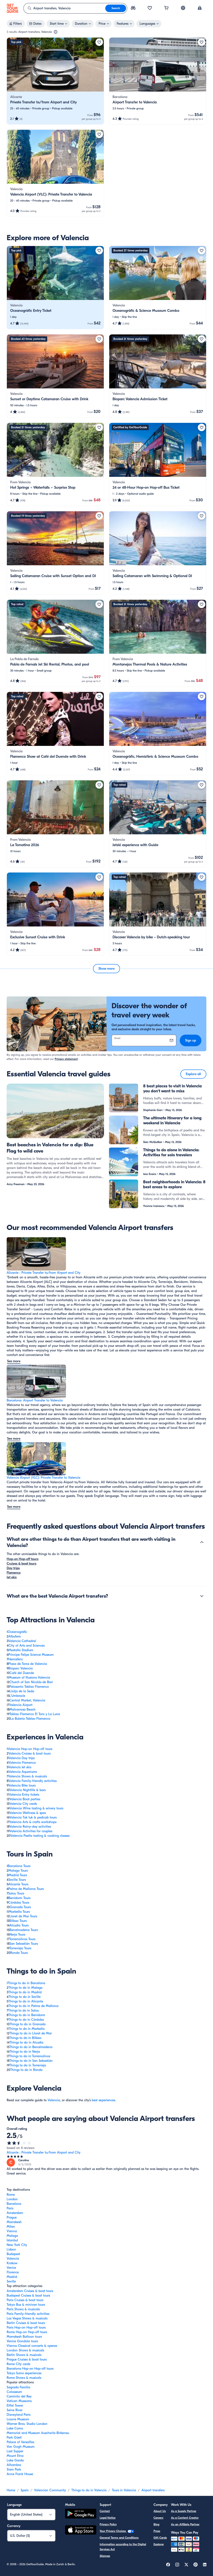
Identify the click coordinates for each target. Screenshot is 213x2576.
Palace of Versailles (20, 2442)
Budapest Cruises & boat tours (28, 2295)
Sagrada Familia (18, 2387)
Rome (11, 2195)
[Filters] (16, 23)
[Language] (183, 8)
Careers (158, 2518)
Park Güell (14, 2437)
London (12, 2199)
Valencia (54, 2100)
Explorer (159, 2544)
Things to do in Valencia (88, 2490)
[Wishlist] (149, 8)
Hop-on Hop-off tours (22, 1559)
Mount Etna (15, 2456)
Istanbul (12, 2240)
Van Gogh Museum (21, 2447)
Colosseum (14, 2392)
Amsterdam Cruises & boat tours (30, 2291)
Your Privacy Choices (117, 2531)
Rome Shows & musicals (24, 2378)
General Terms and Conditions (119, 2537)
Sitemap (105, 2556)
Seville (11, 2281)
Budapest (13, 2254)
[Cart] (166, 8)
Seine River (14, 2410)
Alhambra (14, 2465)
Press (157, 2531)
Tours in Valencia (124, 2490)
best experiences (103, 2100)
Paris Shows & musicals (23, 2309)
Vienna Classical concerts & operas (32, 2346)
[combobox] (64, 8)
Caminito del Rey (19, 2396)
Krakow (12, 2263)
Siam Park (14, 2469)
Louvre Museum (18, 2419)
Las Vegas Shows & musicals (27, 2318)
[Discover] (133, 8)
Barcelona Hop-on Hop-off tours (30, 2368)
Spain (25, 2490)
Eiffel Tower (15, 2405)
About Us (160, 2511)
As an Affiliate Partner (185, 2524)
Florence (13, 2272)
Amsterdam (15, 2213)
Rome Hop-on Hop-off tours (27, 2332)
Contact (105, 2511)
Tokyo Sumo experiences (24, 2373)
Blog (156, 2524)
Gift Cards (160, 2537)
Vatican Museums (19, 2401)
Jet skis (12, 1577)
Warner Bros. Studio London (27, 2424)
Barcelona (14, 2204)
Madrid (12, 2277)
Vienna (12, 2231)
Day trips (13, 1568)
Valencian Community (50, 2490)
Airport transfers (153, 2490)
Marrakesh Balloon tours (24, 2337)
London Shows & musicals (25, 2350)
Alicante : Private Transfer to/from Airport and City (43, 2152)
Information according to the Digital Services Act (123, 2547)
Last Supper (15, 2451)
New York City (17, 2245)
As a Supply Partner (183, 2511)
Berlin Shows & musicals (24, 2355)
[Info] (55, 32)
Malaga (12, 2236)
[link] (55, 81)
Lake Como (15, 2428)
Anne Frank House (20, 2474)
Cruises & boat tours (21, 1563)
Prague (12, 2217)
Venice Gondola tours (22, 2341)
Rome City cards (18, 2364)
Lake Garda (15, 2460)
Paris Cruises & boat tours (25, 2300)
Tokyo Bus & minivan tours (26, 2305)
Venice (11, 2268)
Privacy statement (66, 1059)
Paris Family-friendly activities (28, 2314)
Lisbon (11, 2249)
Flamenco (14, 1573)
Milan (11, 2226)
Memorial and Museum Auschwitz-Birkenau (38, 2433)
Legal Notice (107, 2518)
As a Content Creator (185, 2518)
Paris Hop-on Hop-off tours (26, 2327)
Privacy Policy (108, 2524)
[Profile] (199, 8)
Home (11, 2490)
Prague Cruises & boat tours (27, 2359)
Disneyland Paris (18, 2415)
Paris (10, 2208)
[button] (55, 81)
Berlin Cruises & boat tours (26, 2323)
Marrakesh (14, 2222)
